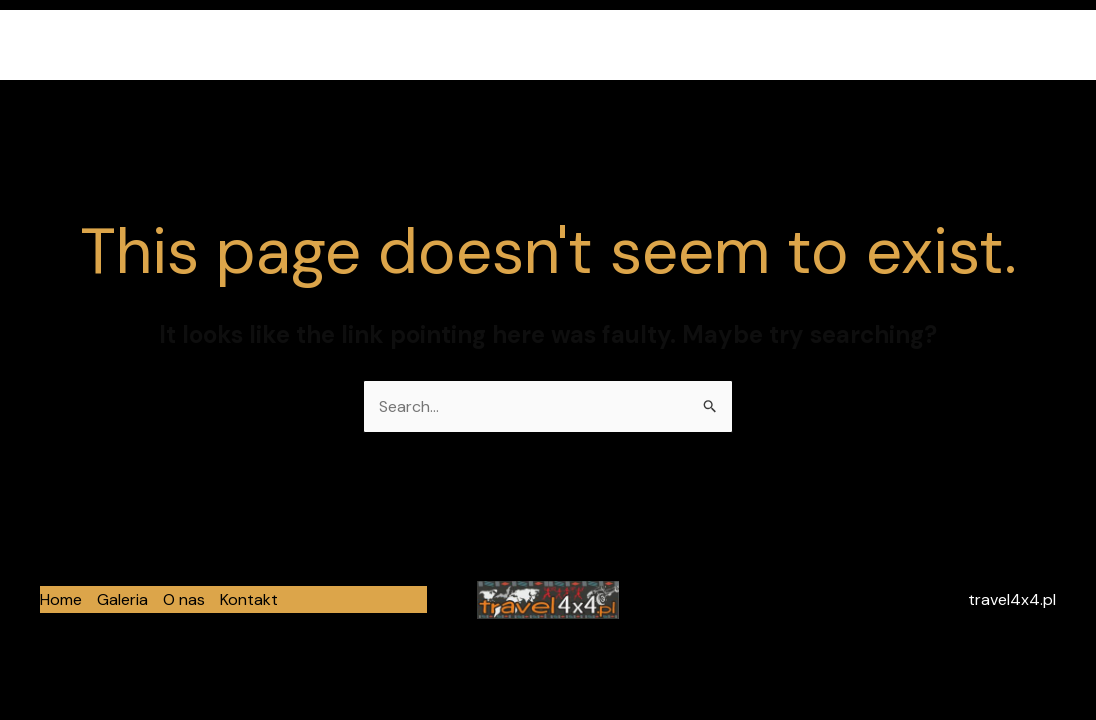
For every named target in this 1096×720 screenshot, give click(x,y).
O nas (949, 44)
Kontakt (1031, 44)
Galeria (870, 44)
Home (792, 44)
